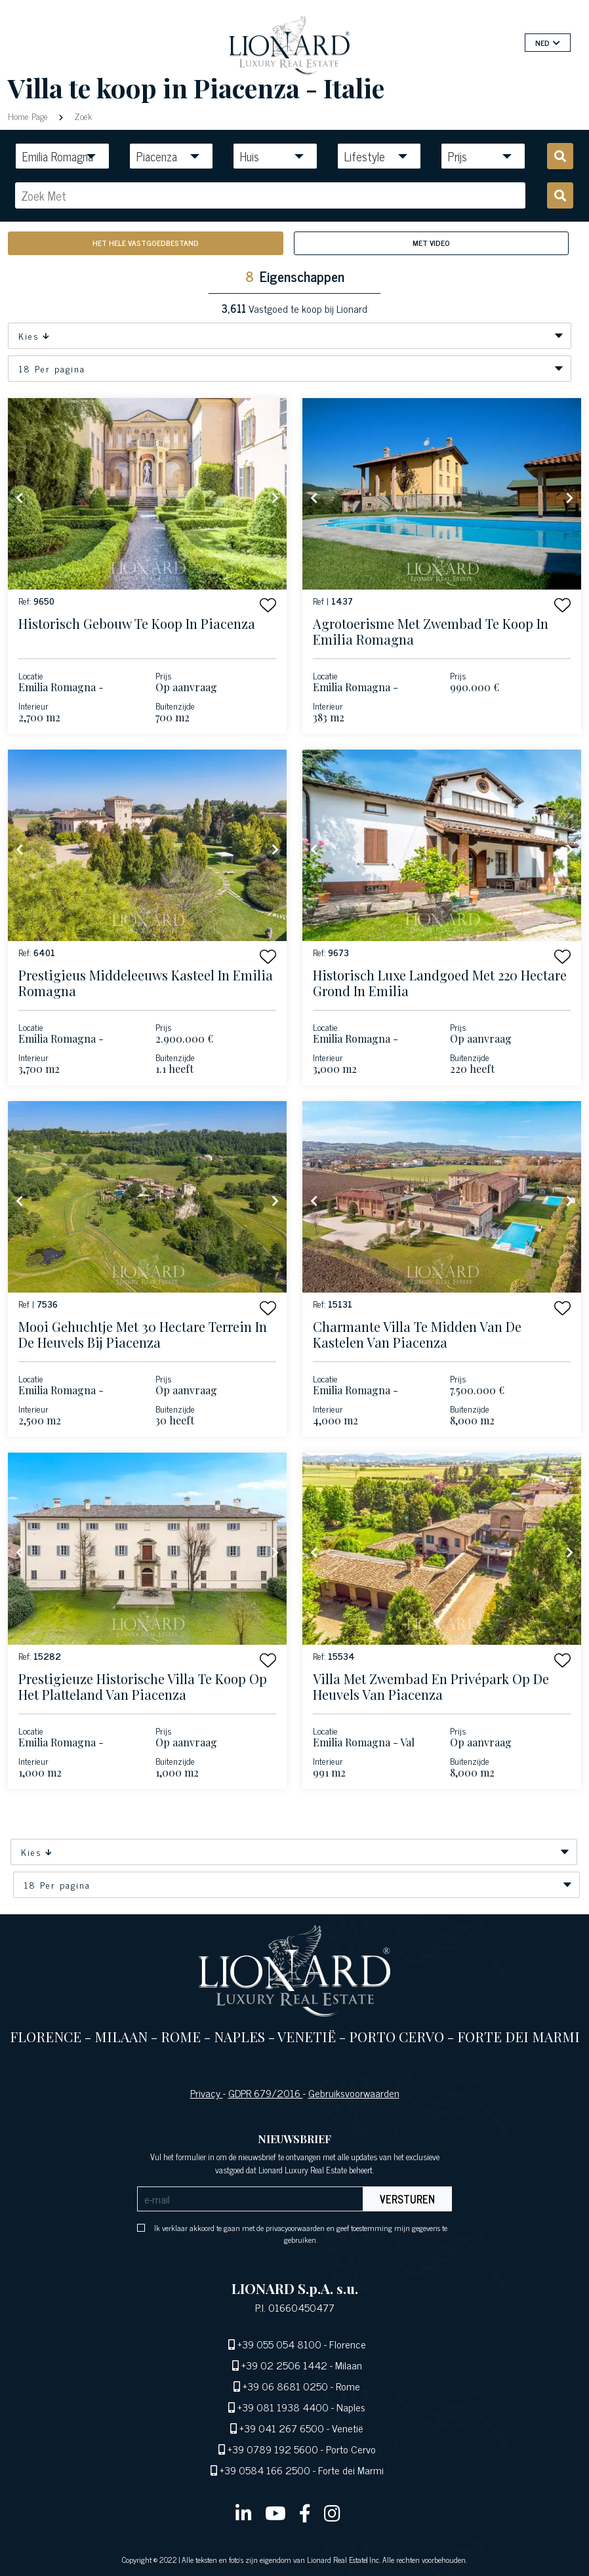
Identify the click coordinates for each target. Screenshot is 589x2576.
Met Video (431, 242)
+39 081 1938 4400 (283, 2406)
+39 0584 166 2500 (265, 2469)
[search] (560, 156)
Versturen (407, 2198)
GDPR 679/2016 (265, 2092)
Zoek (81, 115)
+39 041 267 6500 (282, 2427)
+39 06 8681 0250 (285, 2385)
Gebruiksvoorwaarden (353, 2092)
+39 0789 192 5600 (273, 2448)
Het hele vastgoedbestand (145, 242)
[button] (268, 605)
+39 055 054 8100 (279, 2343)
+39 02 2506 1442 (284, 2364)
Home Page (29, 115)
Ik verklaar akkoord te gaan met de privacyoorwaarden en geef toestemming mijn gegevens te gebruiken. (300, 2233)
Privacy (206, 2092)
